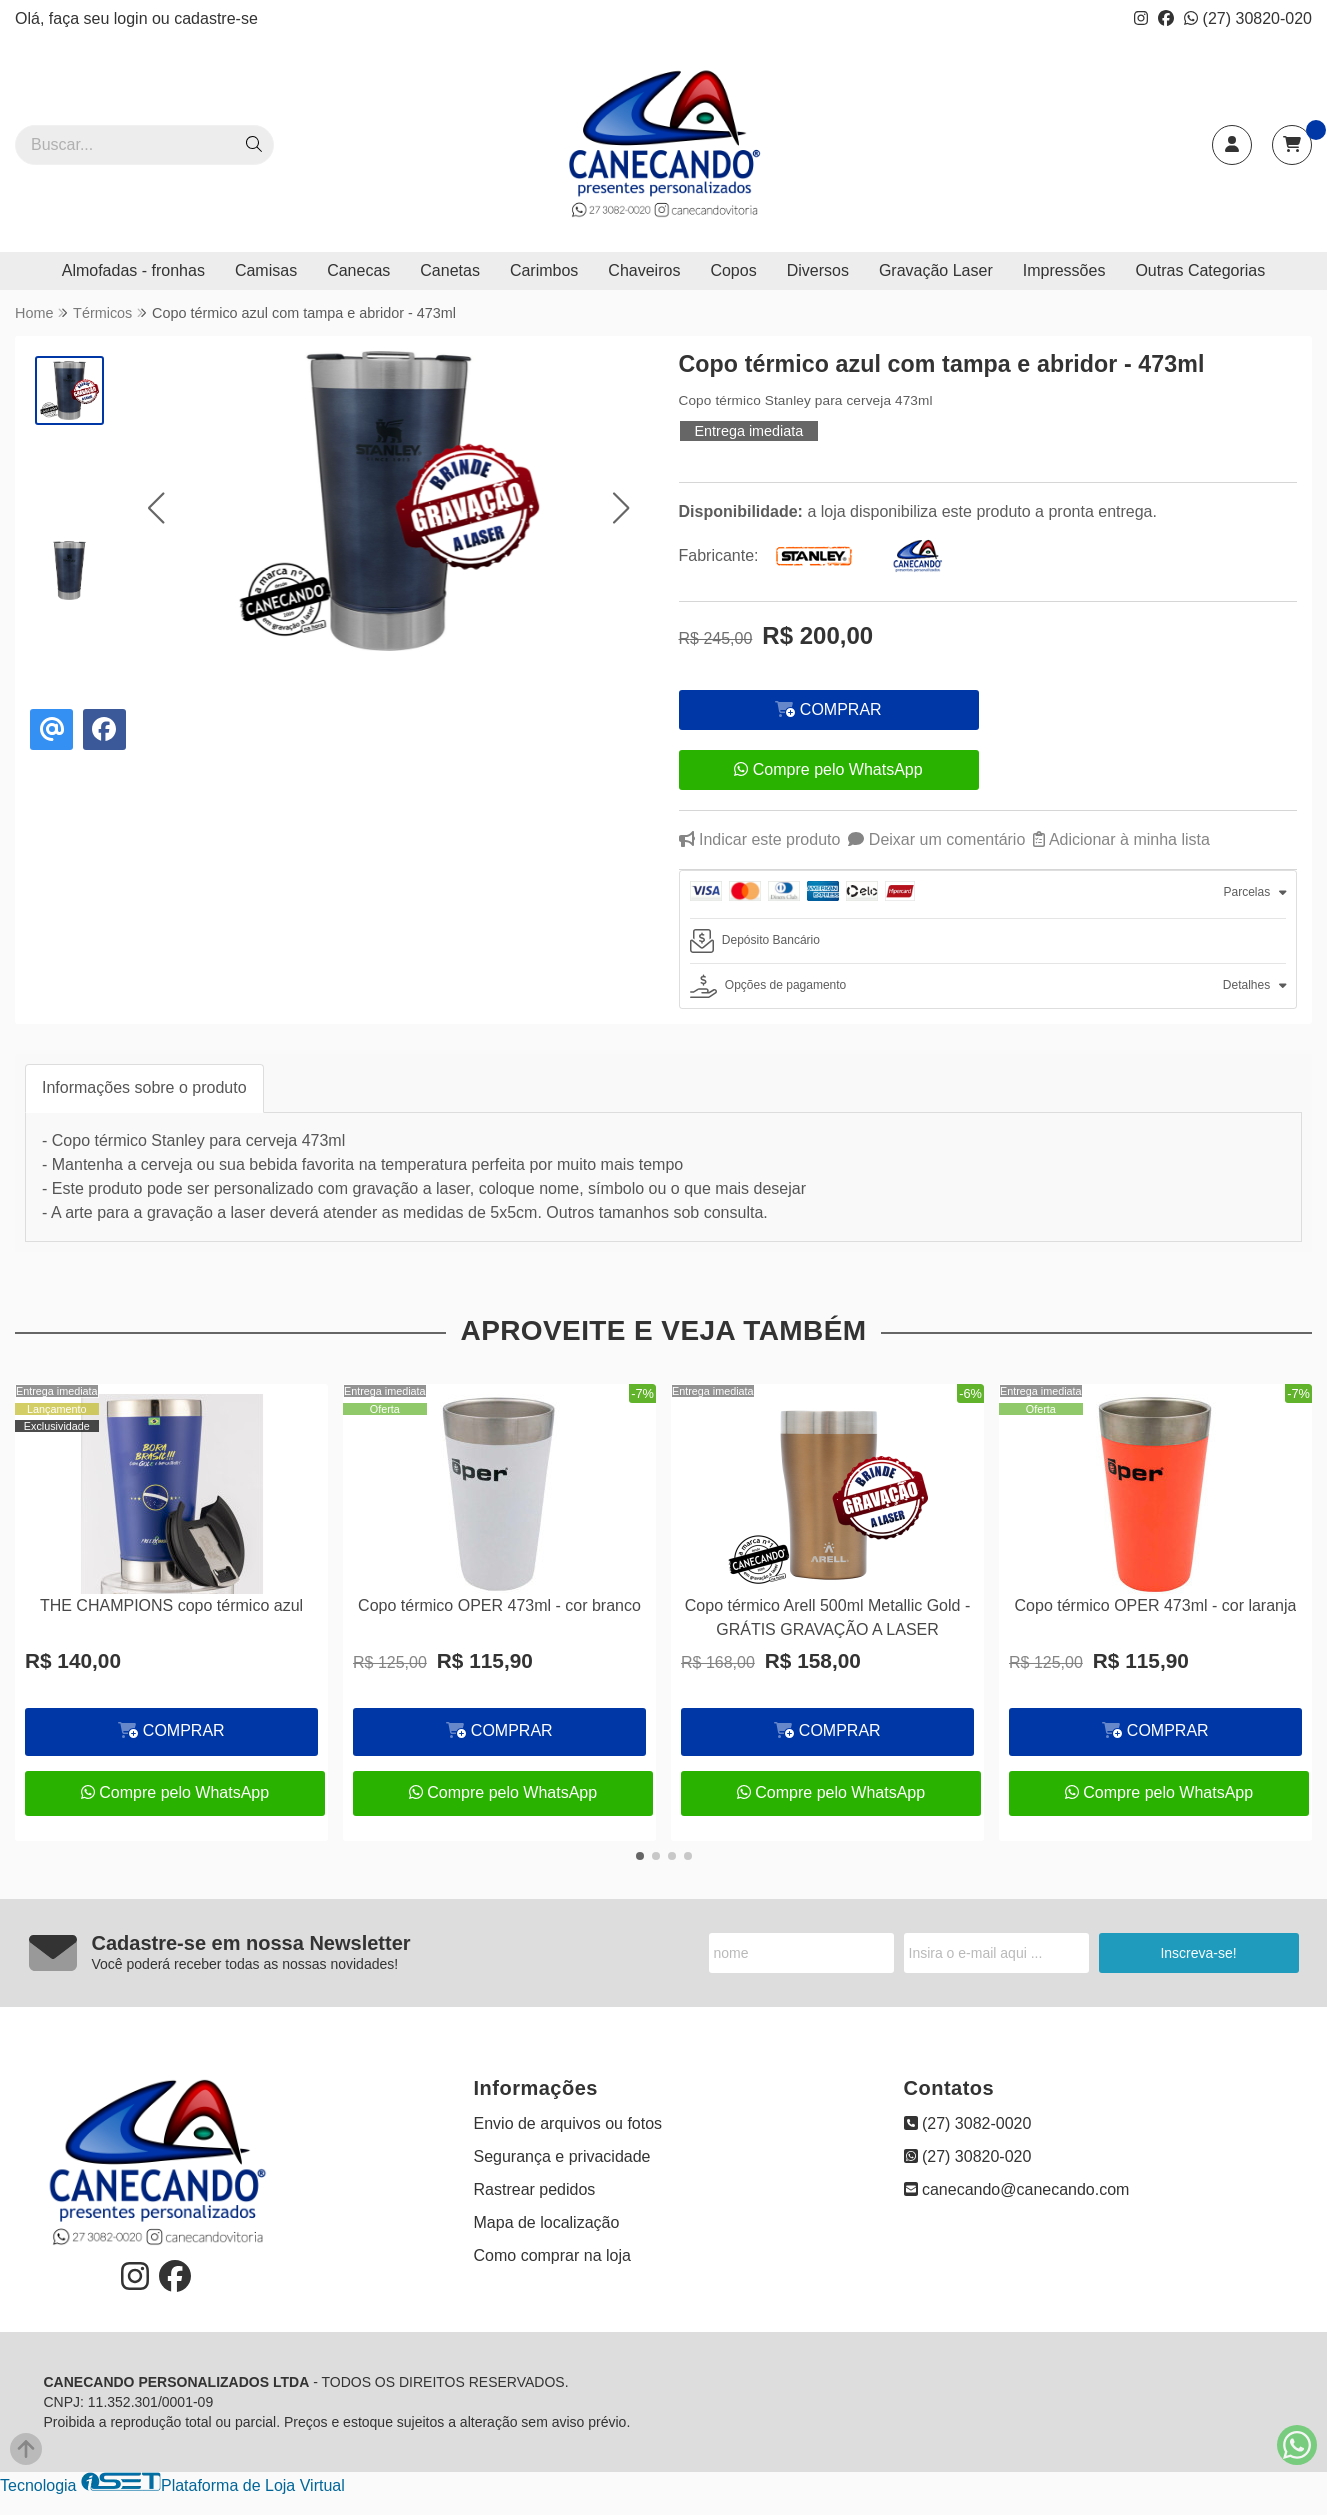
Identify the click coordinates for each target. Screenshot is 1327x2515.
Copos (733, 270)
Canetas (450, 270)
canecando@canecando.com (1017, 2189)
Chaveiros (644, 270)
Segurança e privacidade (562, 2156)
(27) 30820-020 (1248, 18)
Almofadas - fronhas (133, 270)
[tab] (988, 894)
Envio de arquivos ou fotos (568, 2123)
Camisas (266, 270)
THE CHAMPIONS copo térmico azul (171, 1605)
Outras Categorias (1200, 270)
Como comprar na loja (552, 2255)
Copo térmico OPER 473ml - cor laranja (1156, 1605)
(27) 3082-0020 (968, 2123)
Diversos (818, 270)
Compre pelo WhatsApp (828, 769)
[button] (156, 507)
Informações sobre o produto (144, 1087)
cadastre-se (216, 18)
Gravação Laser (936, 270)
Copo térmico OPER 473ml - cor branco (499, 1605)
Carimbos (544, 270)
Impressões (1064, 270)
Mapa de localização (547, 2222)
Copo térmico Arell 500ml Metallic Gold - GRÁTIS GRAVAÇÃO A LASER (827, 1617)
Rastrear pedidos (535, 2189)
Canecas (358, 270)
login (133, 18)
